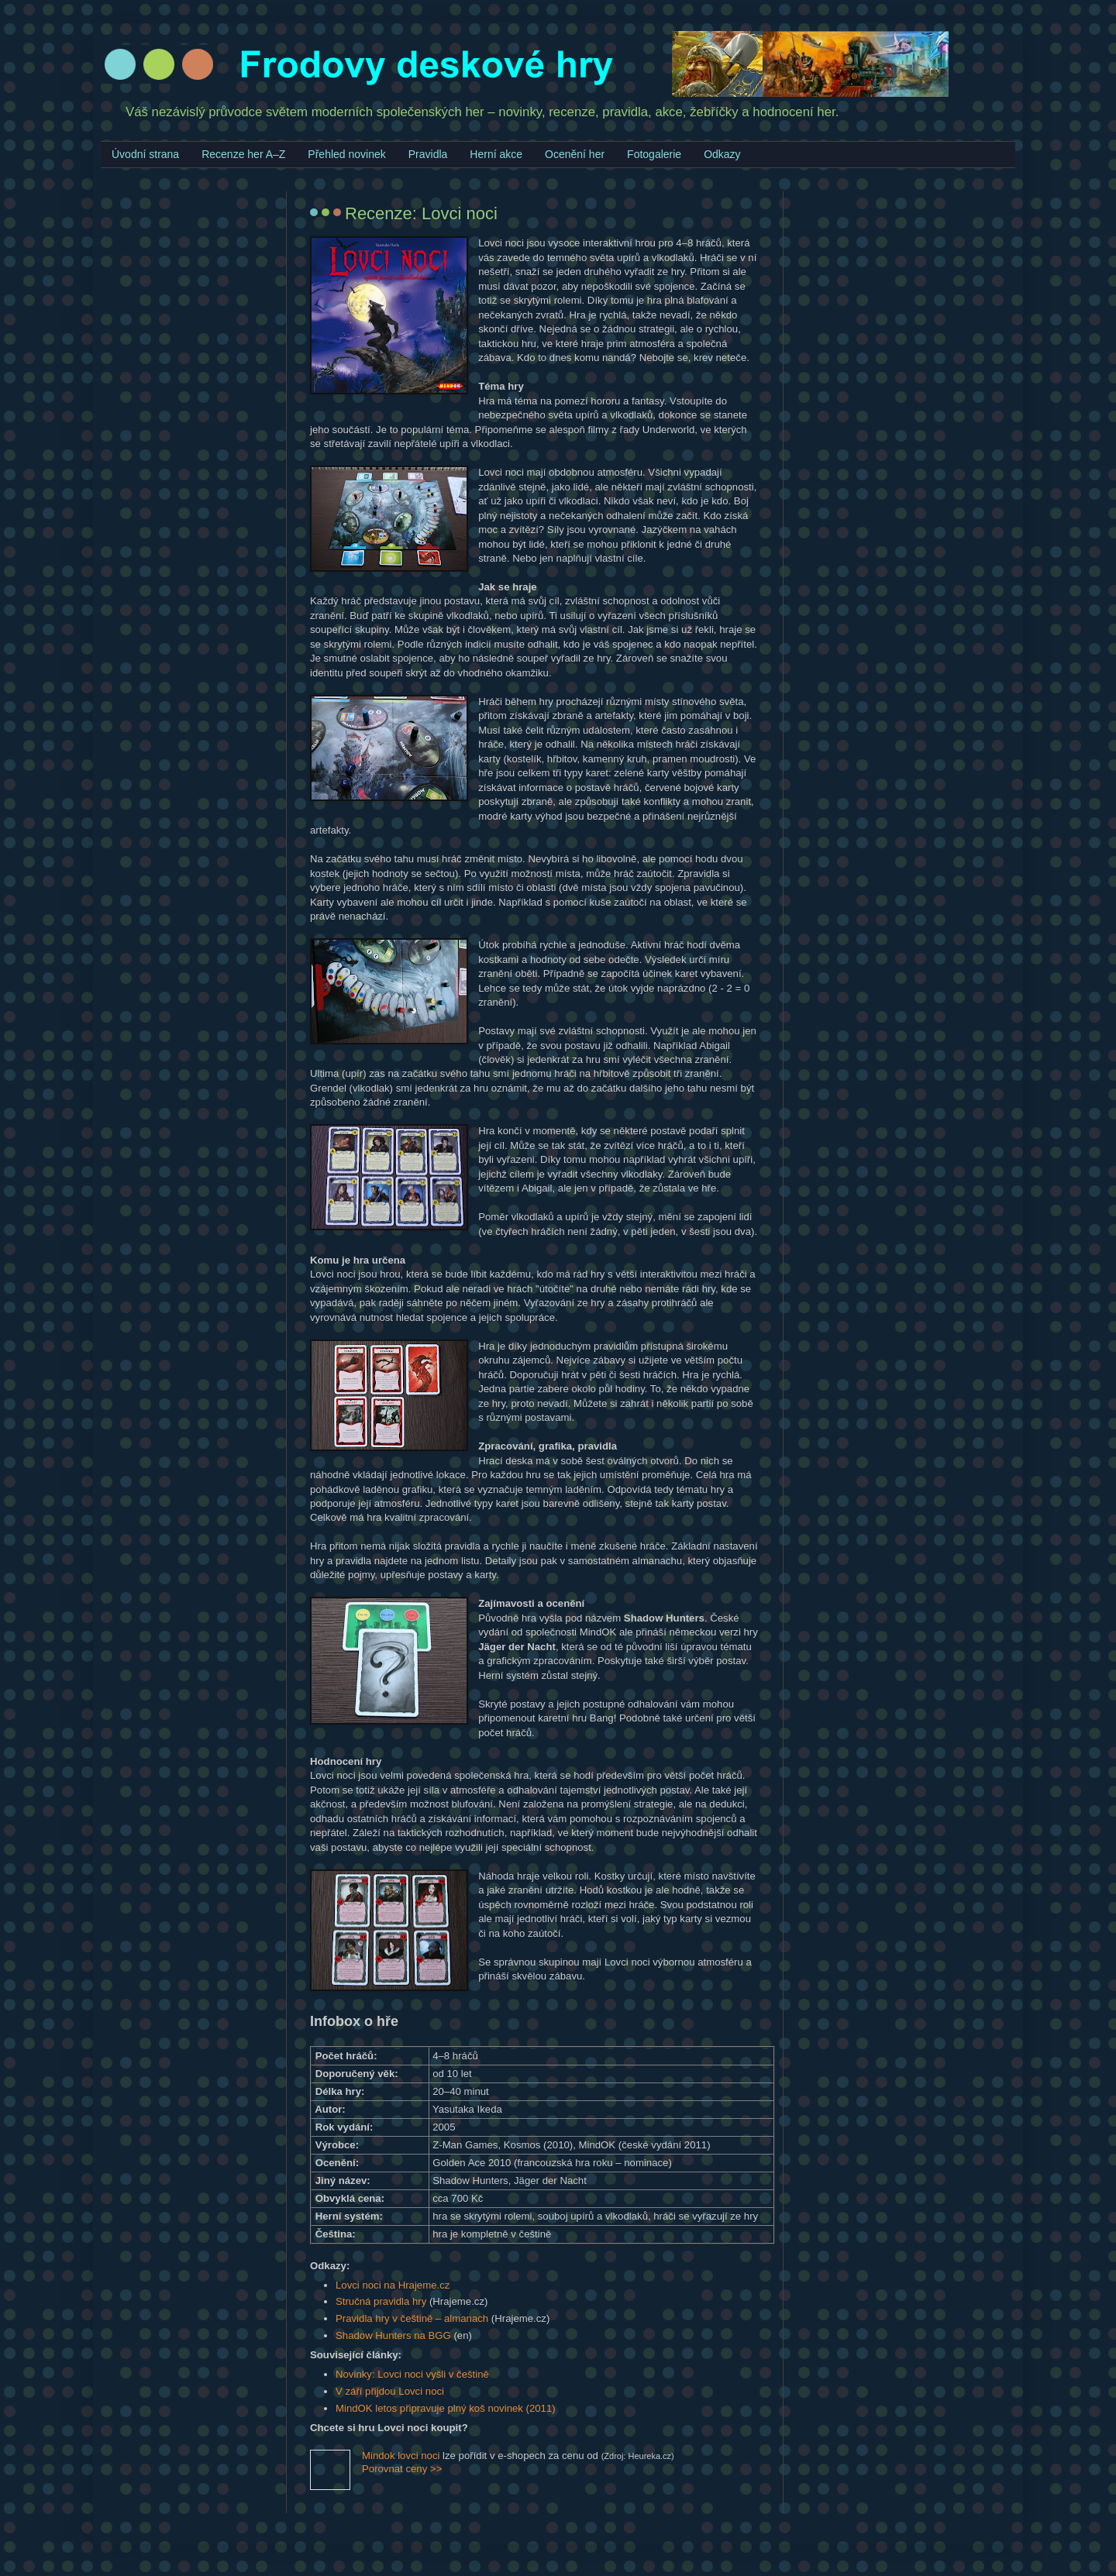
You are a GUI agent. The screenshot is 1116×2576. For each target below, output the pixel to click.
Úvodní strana (145, 154)
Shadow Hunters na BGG (393, 2335)
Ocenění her (574, 154)
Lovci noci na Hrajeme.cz (393, 2285)
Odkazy (722, 154)
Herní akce (496, 154)
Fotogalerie (654, 154)
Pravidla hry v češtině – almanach (412, 2318)
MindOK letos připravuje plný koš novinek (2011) (446, 2408)
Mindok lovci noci (400, 2455)
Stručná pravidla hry (381, 2301)
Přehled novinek (346, 154)
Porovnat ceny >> (402, 2469)
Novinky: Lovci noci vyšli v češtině (412, 2374)
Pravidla (428, 154)
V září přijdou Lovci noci (390, 2391)
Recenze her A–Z (243, 154)
